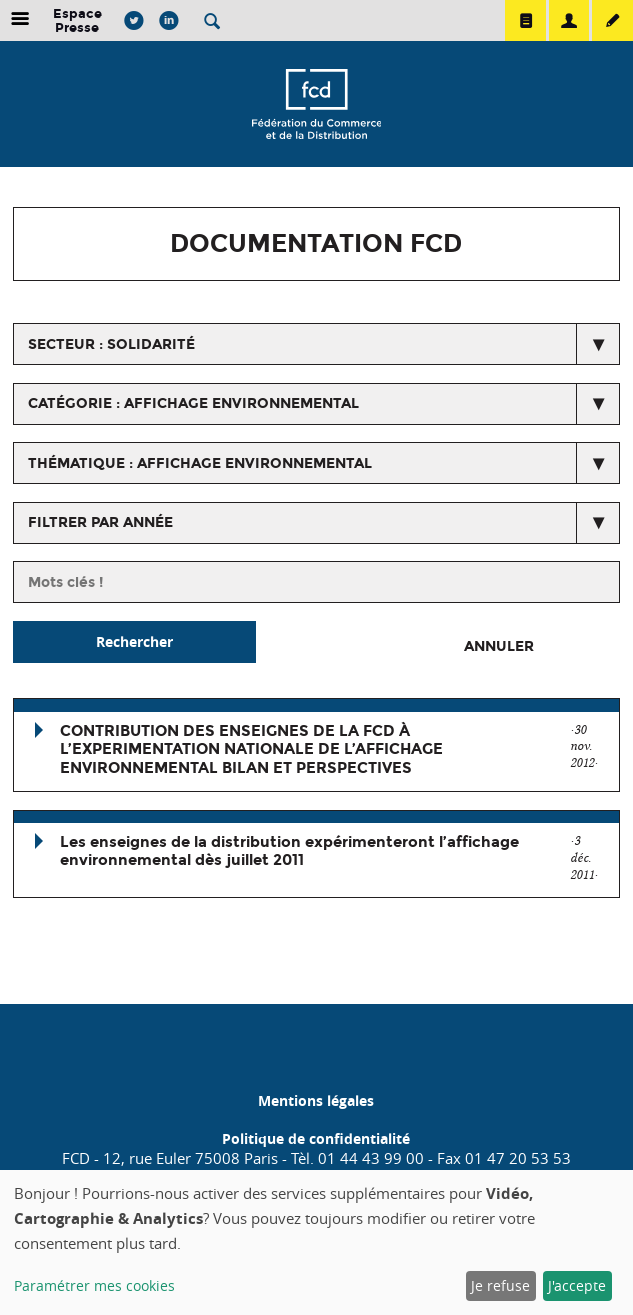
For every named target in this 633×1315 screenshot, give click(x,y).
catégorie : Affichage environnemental (193, 403)
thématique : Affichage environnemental (200, 463)
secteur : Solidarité (111, 344)
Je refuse (500, 1285)
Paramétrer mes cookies (94, 1285)
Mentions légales (316, 1100)
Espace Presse (77, 20)
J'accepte (577, 1285)
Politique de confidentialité (316, 1138)
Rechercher (134, 641)
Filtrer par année (100, 522)
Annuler (499, 646)
